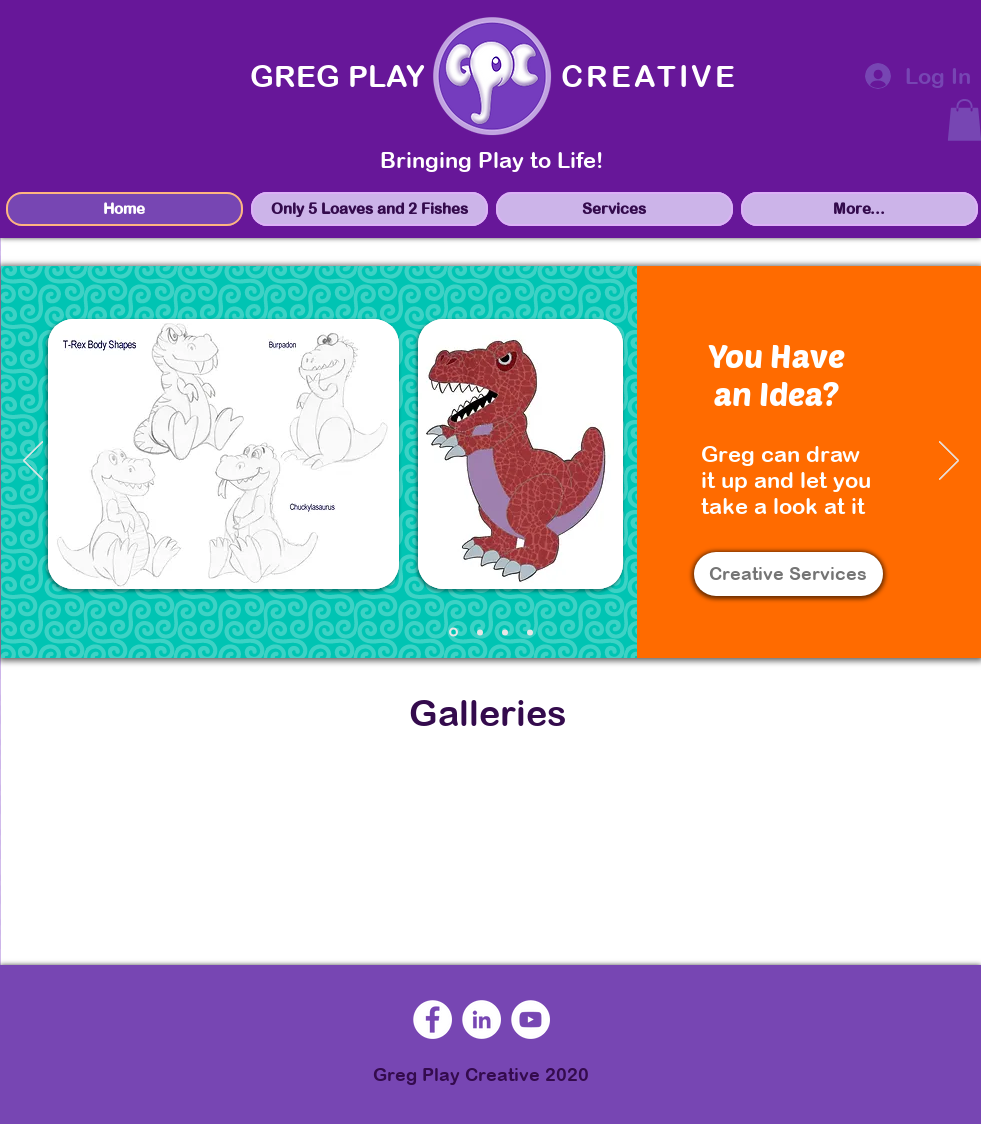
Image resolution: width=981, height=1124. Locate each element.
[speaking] (530, 632)
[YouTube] (530, 1019)
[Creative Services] (788, 574)
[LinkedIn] (481, 1019)
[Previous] (33, 462)
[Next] (949, 462)
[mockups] (480, 632)
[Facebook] (432, 1019)
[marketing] (505, 632)
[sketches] (453, 632)
